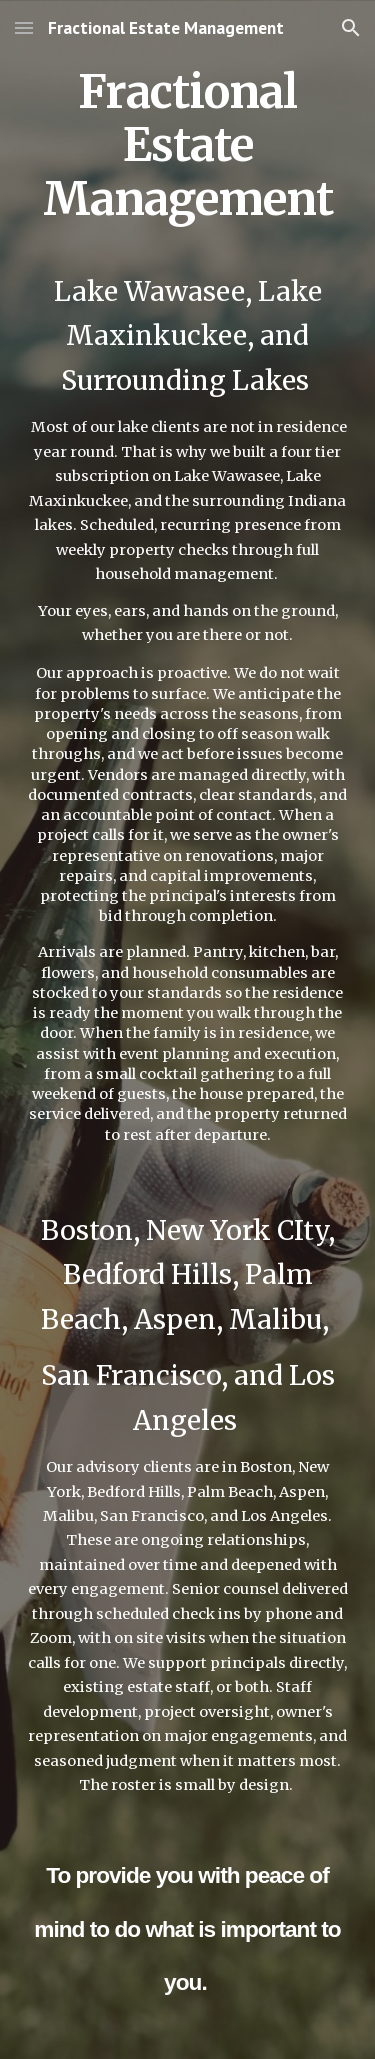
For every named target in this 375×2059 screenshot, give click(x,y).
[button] (24, 27)
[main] (188, 1029)
